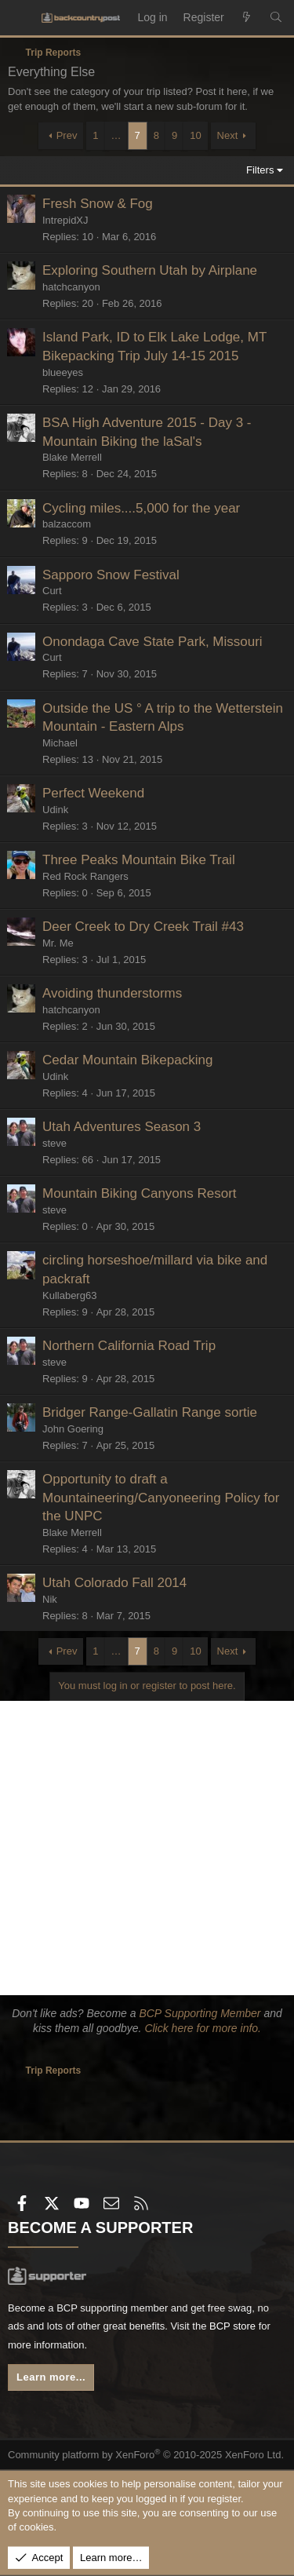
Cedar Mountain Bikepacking (127, 1060)
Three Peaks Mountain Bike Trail (138, 859)
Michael (60, 743)
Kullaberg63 (69, 1295)
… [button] (116, 135)
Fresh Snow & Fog (97, 203)
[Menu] (20, 18)
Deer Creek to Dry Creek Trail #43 (143, 926)
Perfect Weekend (93, 793)
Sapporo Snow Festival (111, 574)
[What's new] (247, 18)
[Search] (276, 18)
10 (195, 135)
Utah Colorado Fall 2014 (114, 1582)
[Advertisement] (147, 1848)
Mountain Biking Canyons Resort (139, 1193)
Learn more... (50, 2377)
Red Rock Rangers (85, 876)
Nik (49, 1599)
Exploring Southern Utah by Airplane (149, 270)
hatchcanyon (71, 287)
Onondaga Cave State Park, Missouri (152, 641)
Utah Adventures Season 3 (121, 1126)
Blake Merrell (72, 457)
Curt (52, 591)
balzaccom (66, 524)
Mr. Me (58, 943)
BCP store (232, 2326)
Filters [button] (260, 170)
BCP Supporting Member (199, 2013)
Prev (67, 135)
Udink (55, 809)
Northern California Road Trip (129, 1345)
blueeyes (62, 372)
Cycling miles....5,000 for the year (141, 508)
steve (54, 1143)
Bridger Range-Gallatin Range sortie (149, 1412)
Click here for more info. (202, 2028)
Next (227, 135)
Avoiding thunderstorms (112, 993)
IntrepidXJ (65, 220)
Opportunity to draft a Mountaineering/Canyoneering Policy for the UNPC (160, 1498)
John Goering (72, 1429)
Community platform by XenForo (146, 2455)
